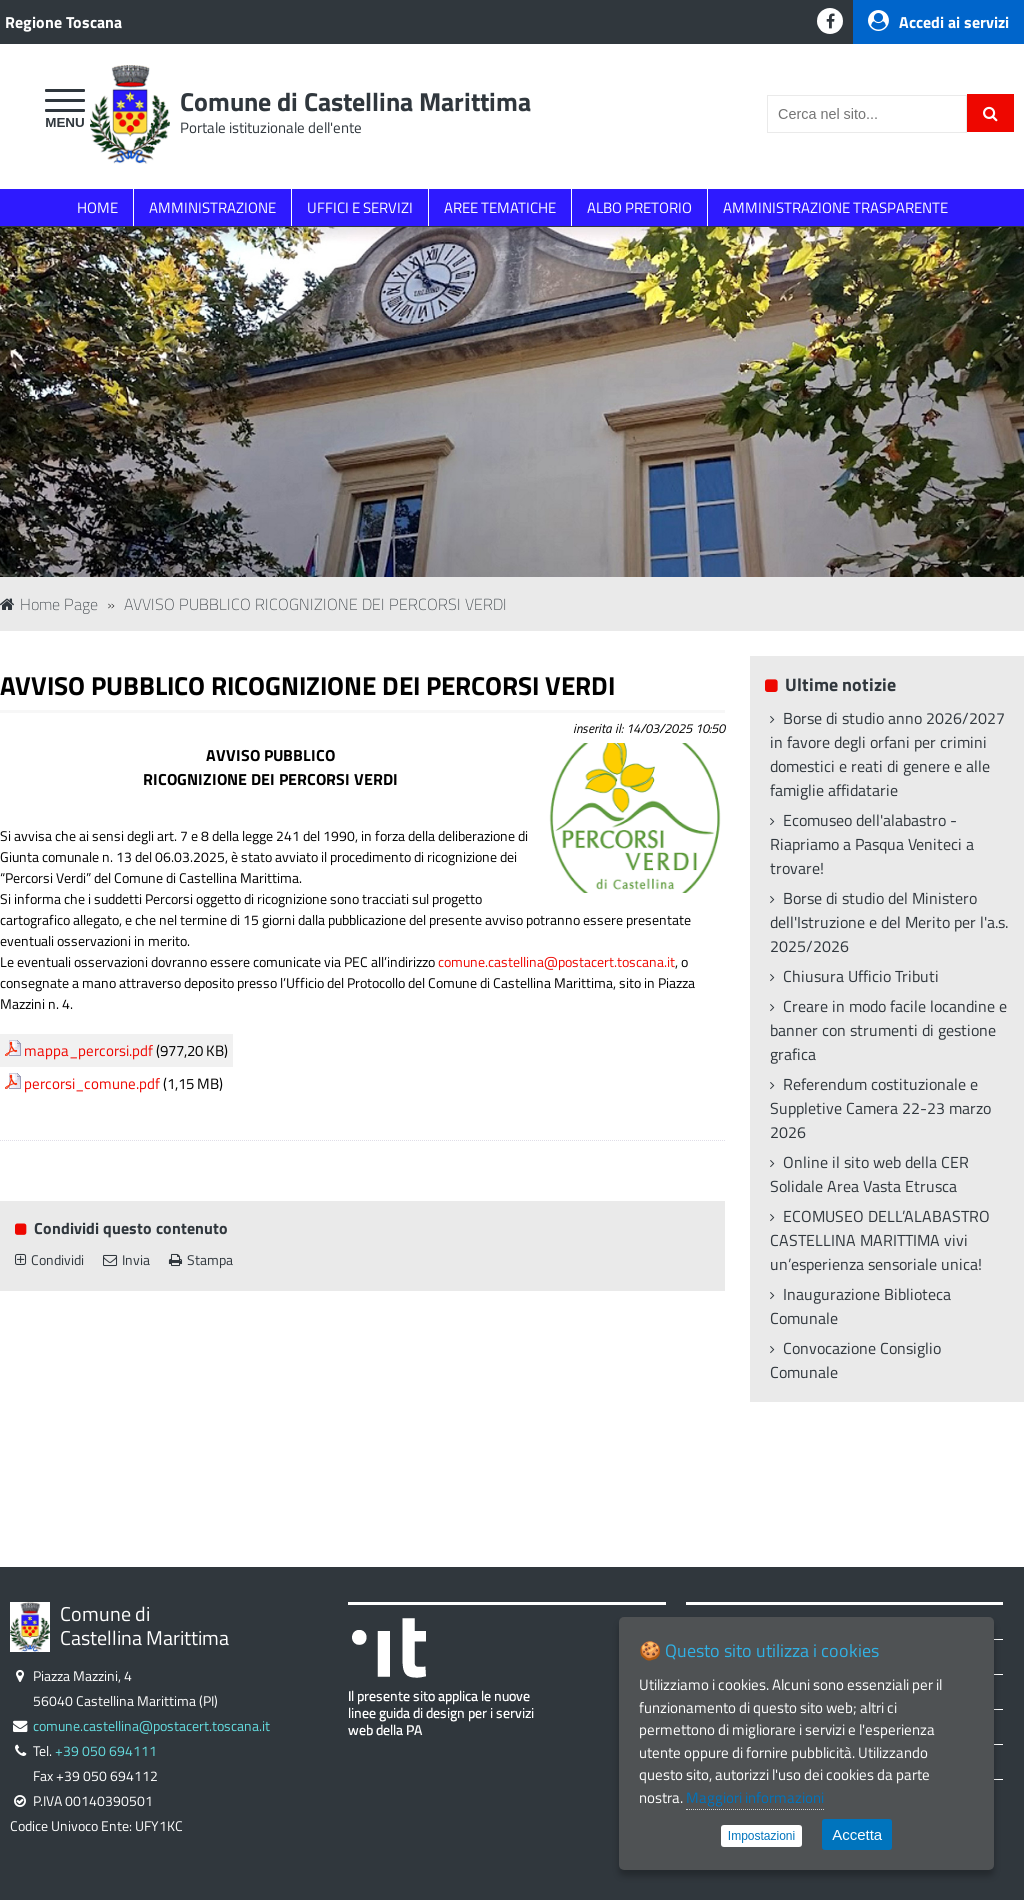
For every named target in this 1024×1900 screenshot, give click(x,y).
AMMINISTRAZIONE (212, 207)
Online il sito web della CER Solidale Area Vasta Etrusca (869, 1174)
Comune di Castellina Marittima (355, 101)
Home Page (49, 604)
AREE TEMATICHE (500, 207)
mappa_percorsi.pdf (88, 1050)
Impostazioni (761, 1836)
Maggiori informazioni (755, 1797)
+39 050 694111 (106, 1751)
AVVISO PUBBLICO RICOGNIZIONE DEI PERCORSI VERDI (315, 604)
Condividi (49, 1260)
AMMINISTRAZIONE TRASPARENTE (835, 207)
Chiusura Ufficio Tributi (861, 976)
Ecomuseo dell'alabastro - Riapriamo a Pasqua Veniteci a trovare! (872, 844)
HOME (97, 207)
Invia (126, 1260)
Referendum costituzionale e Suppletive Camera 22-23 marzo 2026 (880, 1108)
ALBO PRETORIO (639, 207)
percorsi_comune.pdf (92, 1083)
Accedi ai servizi (938, 22)
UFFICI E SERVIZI (360, 207)
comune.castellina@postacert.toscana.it (556, 961)
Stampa (201, 1260)
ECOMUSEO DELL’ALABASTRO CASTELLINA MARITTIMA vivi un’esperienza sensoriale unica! (880, 1240)
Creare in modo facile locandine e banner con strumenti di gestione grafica (888, 1030)
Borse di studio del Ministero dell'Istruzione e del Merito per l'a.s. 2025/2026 (889, 922)
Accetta (857, 1834)
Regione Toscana (63, 22)
